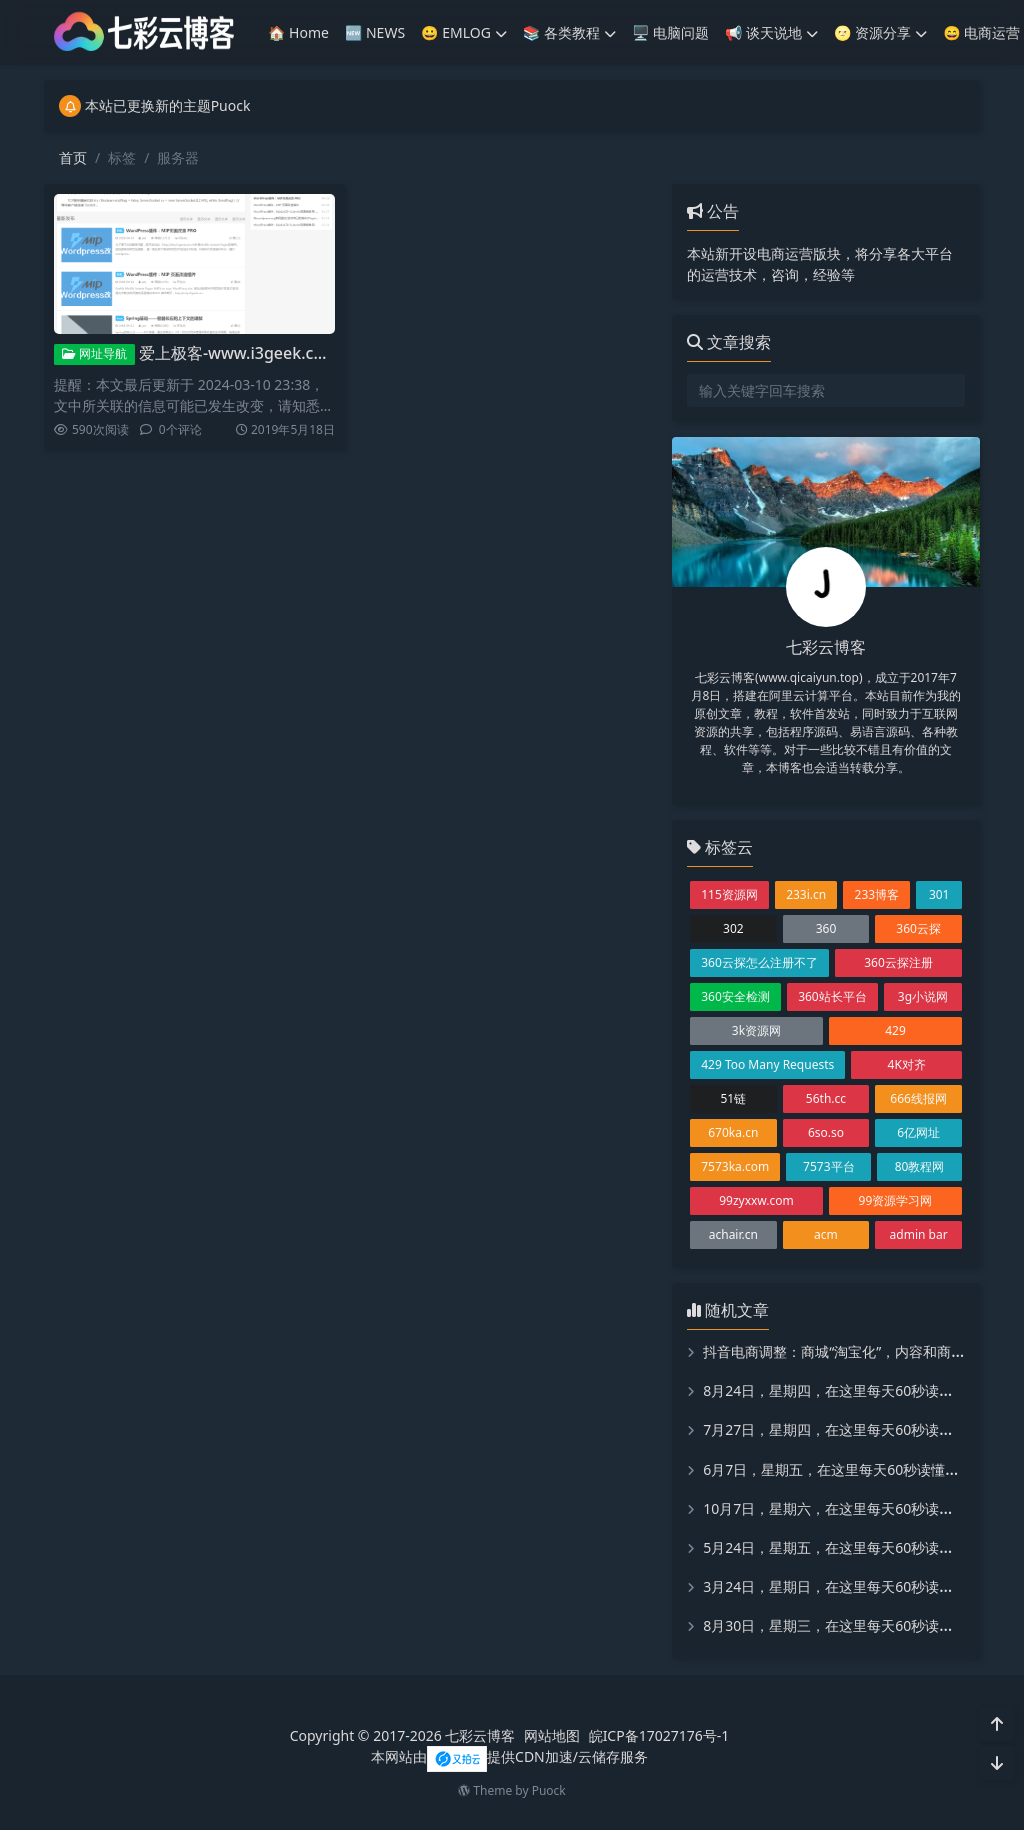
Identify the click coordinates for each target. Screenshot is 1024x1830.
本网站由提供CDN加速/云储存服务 (509, 1756)
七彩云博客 (480, 1735)
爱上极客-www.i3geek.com (238, 353)
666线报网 (918, 1098)
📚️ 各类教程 (569, 32)
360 (826, 928)
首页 (73, 157)
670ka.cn (733, 1132)
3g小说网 (923, 996)
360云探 (918, 928)
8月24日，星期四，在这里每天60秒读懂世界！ (849, 1390)
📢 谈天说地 (771, 32)
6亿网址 (918, 1132)
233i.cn (806, 894)
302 (733, 928)
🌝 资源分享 (880, 32)
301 (939, 894)
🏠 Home (298, 32)
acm (826, 1234)
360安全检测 (735, 996)
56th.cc (826, 1098)
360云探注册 (898, 962)
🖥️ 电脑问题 (670, 32)
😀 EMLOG (464, 32)
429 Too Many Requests (767, 1064)
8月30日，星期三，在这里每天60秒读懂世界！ (849, 1625)
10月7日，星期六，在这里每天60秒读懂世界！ (849, 1508)
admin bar (919, 1234)
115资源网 (729, 894)
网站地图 (552, 1735)
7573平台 (828, 1166)
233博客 (877, 894)
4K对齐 (907, 1064)
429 (895, 1030)
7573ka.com (735, 1166)
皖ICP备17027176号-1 (659, 1735)
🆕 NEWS (375, 32)
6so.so (826, 1132)
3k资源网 (756, 1030)
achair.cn (733, 1234)
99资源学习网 (896, 1200)
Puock (549, 1790)
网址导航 (94, 353)
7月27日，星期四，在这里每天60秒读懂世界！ (849, 1429)
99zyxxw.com (756, 1200)
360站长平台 (832, 996)
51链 (733, 1098)
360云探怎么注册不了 (759, 962)
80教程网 (920, 1166)
